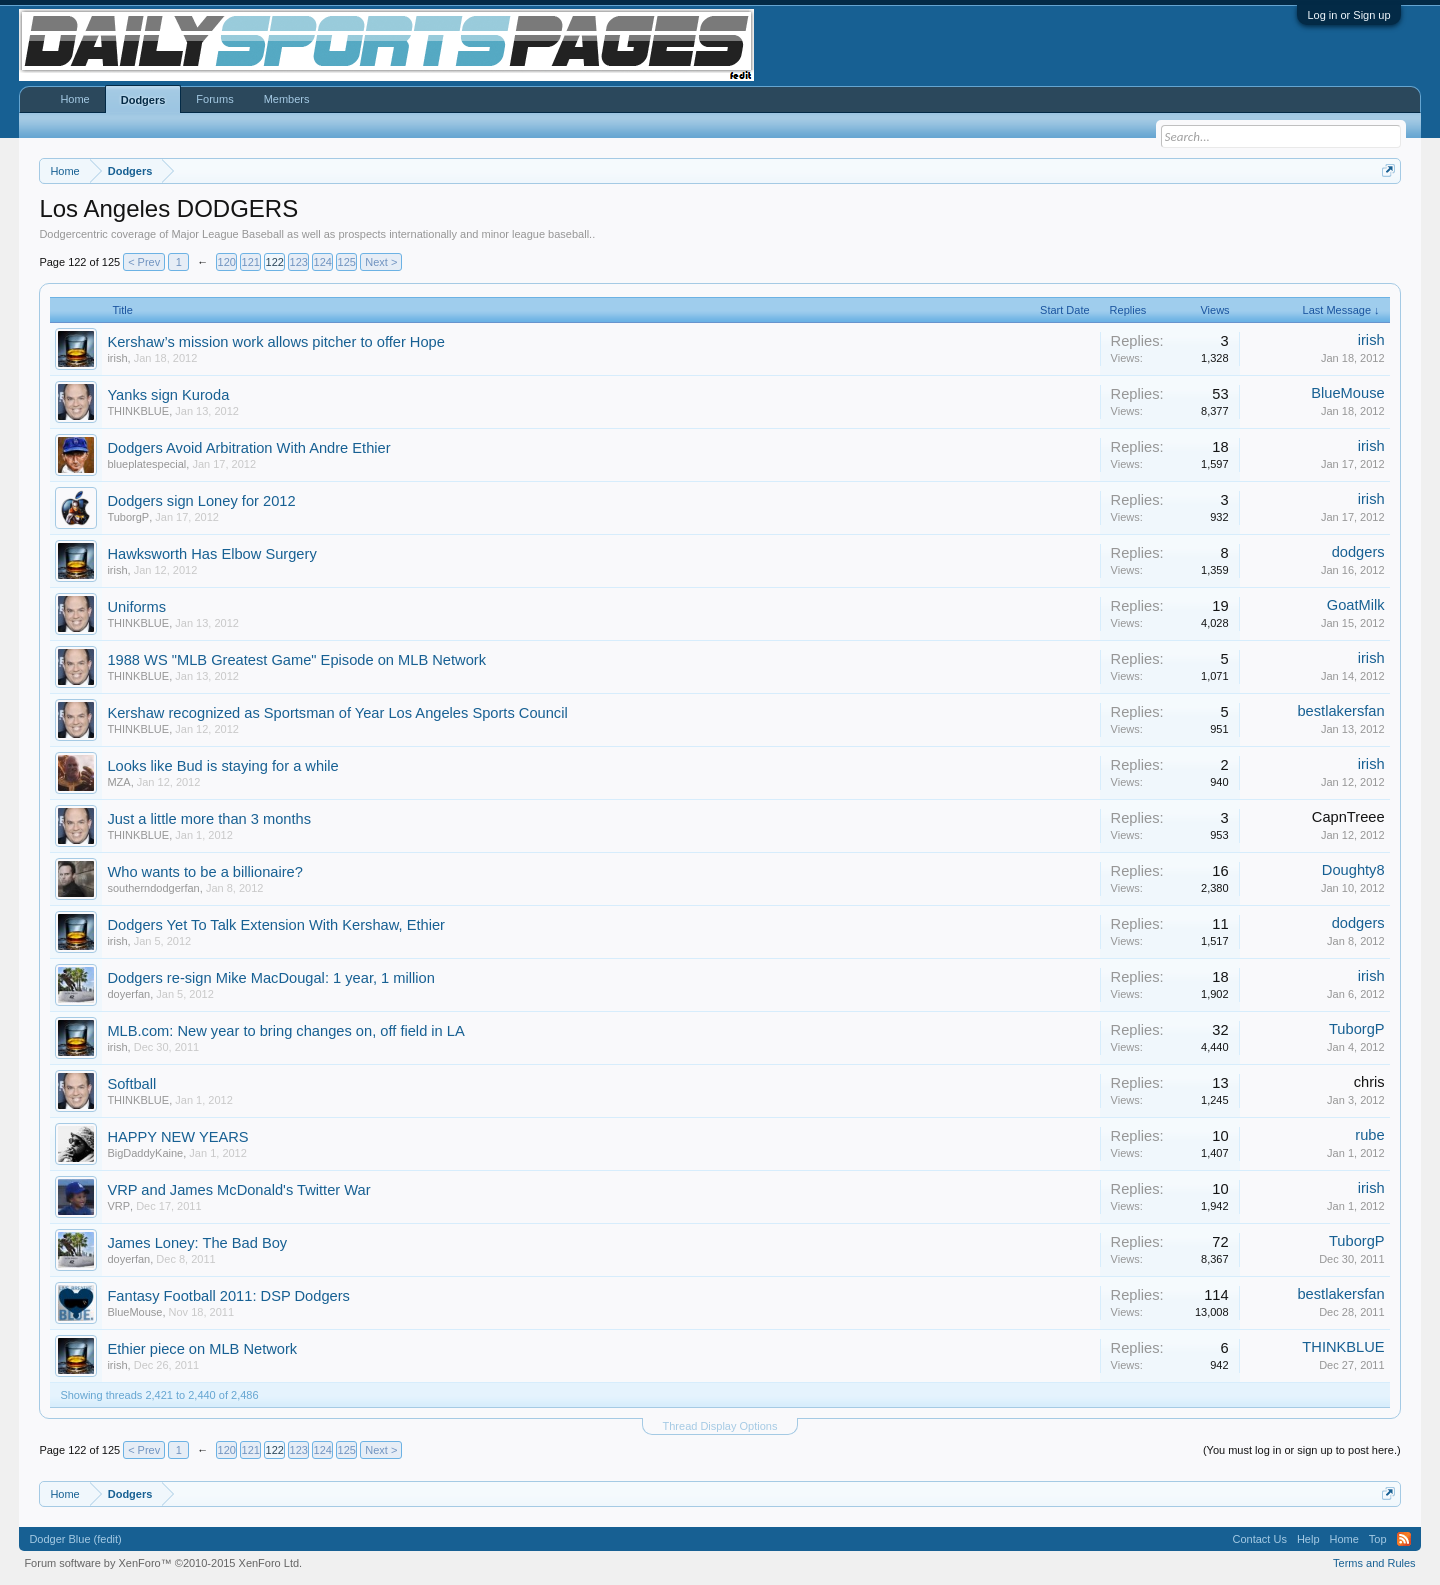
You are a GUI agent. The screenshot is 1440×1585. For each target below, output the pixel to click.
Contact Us (1259, 1539)
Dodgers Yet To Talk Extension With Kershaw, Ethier (276, 925)
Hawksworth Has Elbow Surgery (211, 554)
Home (74, 99)
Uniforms (136, 607)
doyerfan (128, 994)
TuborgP (128, 517)
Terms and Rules (1374, 1563)
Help (1308, 1539)
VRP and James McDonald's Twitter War (238, 1190)
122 (275, 262)
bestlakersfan (1340, 711)
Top (1378, 1539)
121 (251, 262)
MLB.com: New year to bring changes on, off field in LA (285, 1031)
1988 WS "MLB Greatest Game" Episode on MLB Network (296, 660)
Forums (214, 99)
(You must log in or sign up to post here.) (1302, 1450)
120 (227, 262)
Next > (381, 262)
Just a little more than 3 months (209, 819)
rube (1369, 1135)
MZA (118, 782)
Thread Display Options (720, 1426)
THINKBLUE (138, 411)
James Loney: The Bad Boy (197, 1243)
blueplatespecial (146, 464)
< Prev (144, 262)
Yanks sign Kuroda (168, 395)
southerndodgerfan (153, 888)
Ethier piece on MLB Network (202, 1349)
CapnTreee (1348, 817)
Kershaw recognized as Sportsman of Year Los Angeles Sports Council (337, 713)
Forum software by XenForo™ (163, 1563)
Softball (131, 1084)
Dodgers (143, 100)
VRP (118, 1206)
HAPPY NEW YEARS (177, 1137)
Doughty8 (1353, 870)
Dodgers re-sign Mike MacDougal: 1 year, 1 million (270, 978)
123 (299, 262)
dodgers (1358, 552)
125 (347, 262)
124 (323, 262)
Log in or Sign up (1348, 15)
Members (287, 99)
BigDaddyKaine (145, 1153)
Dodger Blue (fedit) (75, 1539)
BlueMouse (1347, 393)
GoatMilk (1356, 605)
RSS (1404, 1539)
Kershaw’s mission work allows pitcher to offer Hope (276, 342)
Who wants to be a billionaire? (205, 872)
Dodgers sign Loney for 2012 (201, 501)
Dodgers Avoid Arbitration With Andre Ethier (248, 448)
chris (1369, 1082)
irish (117, 358)
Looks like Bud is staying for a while (222, 766)
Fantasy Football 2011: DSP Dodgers (228, 1296)
